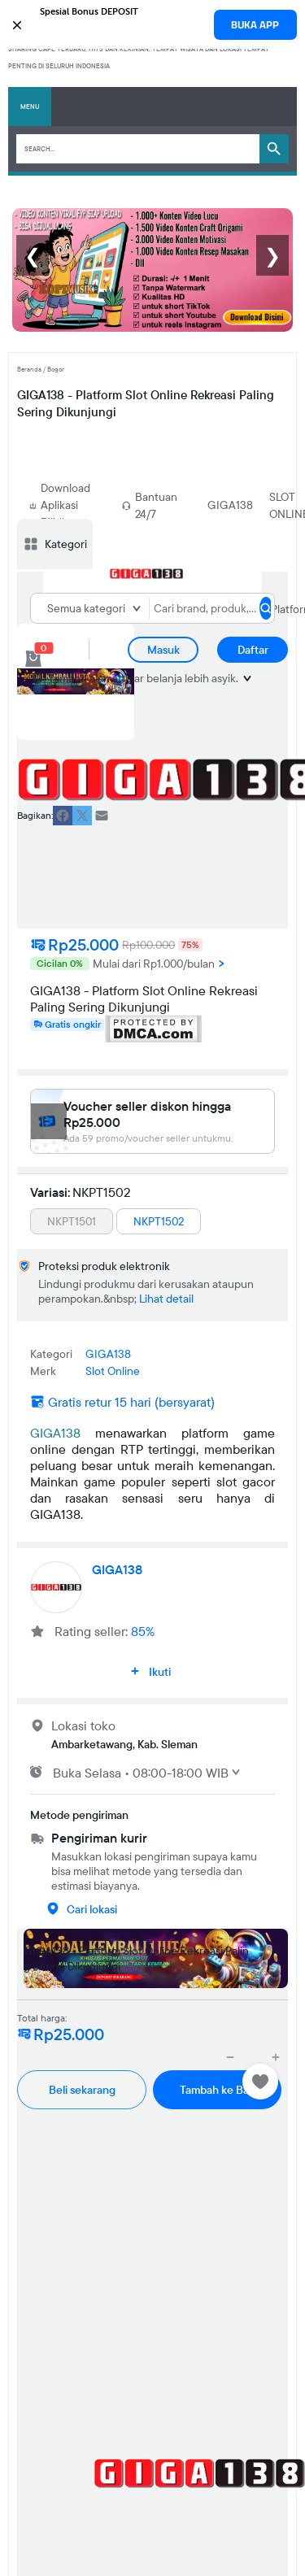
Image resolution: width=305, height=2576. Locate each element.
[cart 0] (33, 659)
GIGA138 (230, 505)
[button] (152, 23)
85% (143, 1631)
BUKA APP (255, 24)
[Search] (137, 148)
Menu (29, 106)
